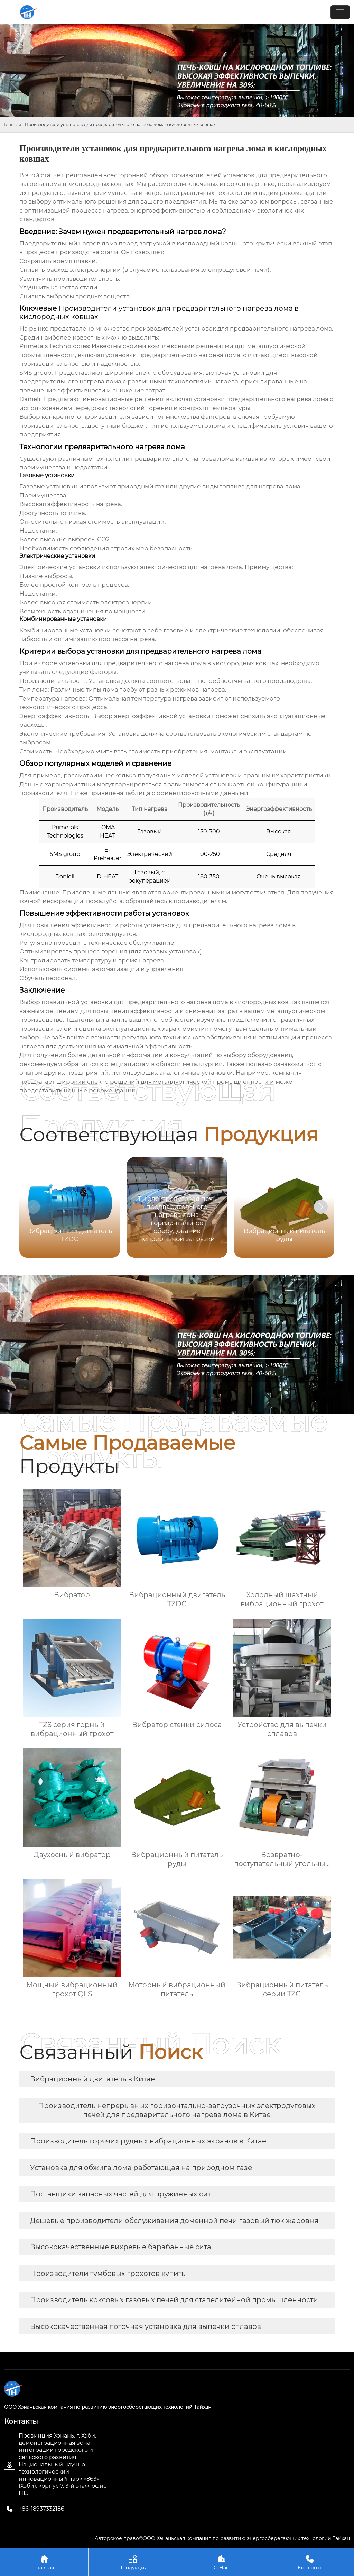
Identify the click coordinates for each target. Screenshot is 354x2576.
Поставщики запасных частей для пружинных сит (120, 2194)
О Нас (221, 2562)
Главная (12, 124)
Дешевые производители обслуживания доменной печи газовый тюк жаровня (174, 2220)
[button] (321, 1207)
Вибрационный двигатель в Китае (92, 2079)
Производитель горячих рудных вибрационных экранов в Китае (148, 2141)
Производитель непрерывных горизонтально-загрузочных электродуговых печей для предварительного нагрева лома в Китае (177, 2110)
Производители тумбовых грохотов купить (107, 2273)
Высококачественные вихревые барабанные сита (120, 2247)
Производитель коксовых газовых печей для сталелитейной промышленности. (174, 2300)
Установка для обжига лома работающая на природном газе (141, 2167)
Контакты (310, 2562)
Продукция (132, 2562)
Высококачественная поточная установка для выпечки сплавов (145, 2326)
